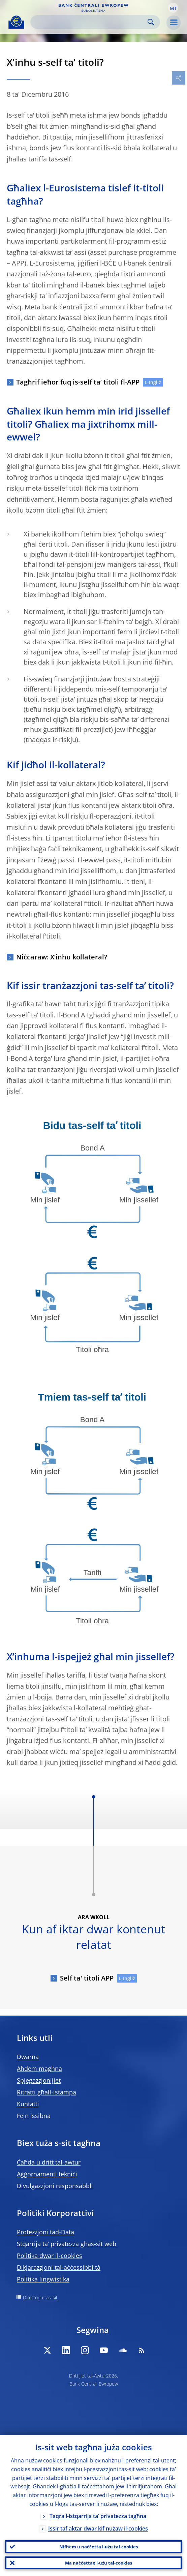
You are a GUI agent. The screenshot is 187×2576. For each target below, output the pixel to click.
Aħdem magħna (39, 2068)
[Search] (89, 22)
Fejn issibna (34, 2116)
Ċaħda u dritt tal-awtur (49, 2162)
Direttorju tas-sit (40, 2297)
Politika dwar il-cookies (49, 2255)
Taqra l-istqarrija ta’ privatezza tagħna (98, 2516)
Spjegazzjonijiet (39, 2080)
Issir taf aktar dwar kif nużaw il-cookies (98, 2528)
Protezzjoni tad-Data (45, 2232)
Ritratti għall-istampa (46, 2092)
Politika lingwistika (43, 2279)
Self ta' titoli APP (87, 1978)
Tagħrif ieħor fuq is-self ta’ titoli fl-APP (77, 382)
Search (150, 22)
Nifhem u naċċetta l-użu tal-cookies (98, 2547)
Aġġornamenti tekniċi (47, 2174)
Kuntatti (28, 2104)
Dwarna (28, 2057)
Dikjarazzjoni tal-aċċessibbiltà (58, 2267)
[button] (173, 8)
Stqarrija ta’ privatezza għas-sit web (66, 2244)
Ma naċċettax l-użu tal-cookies (98, 2563)
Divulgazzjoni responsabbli (55, 2186)
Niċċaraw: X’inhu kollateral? (61, 956)
